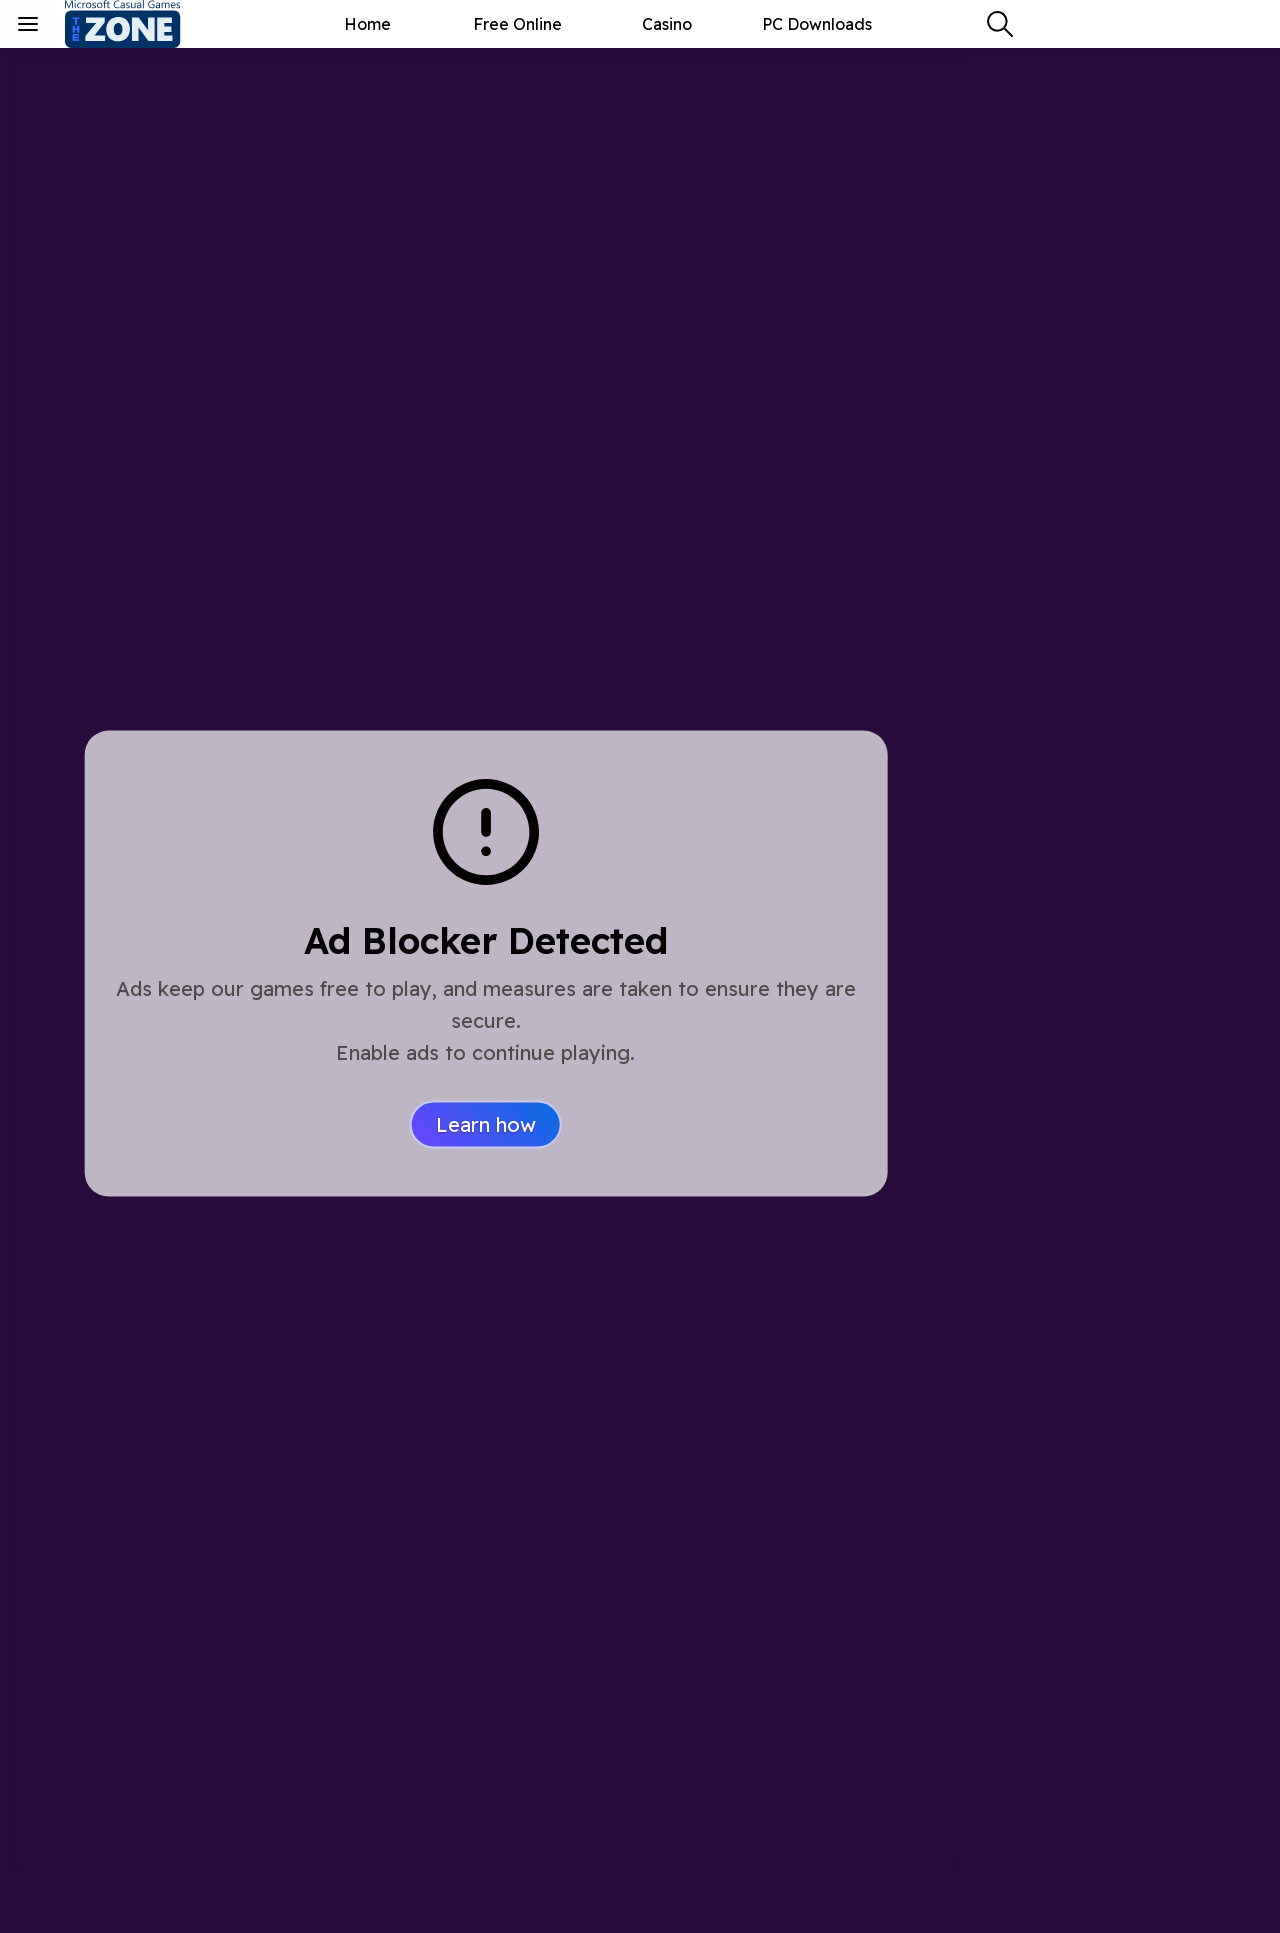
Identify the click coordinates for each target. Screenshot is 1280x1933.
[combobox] (1000, 24)
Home (367, 24)
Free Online (517, 24)
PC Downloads (817, 24)
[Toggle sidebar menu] (28, 24)
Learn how (486, 1124)
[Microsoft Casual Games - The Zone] (140, 24)
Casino (667, 24)
